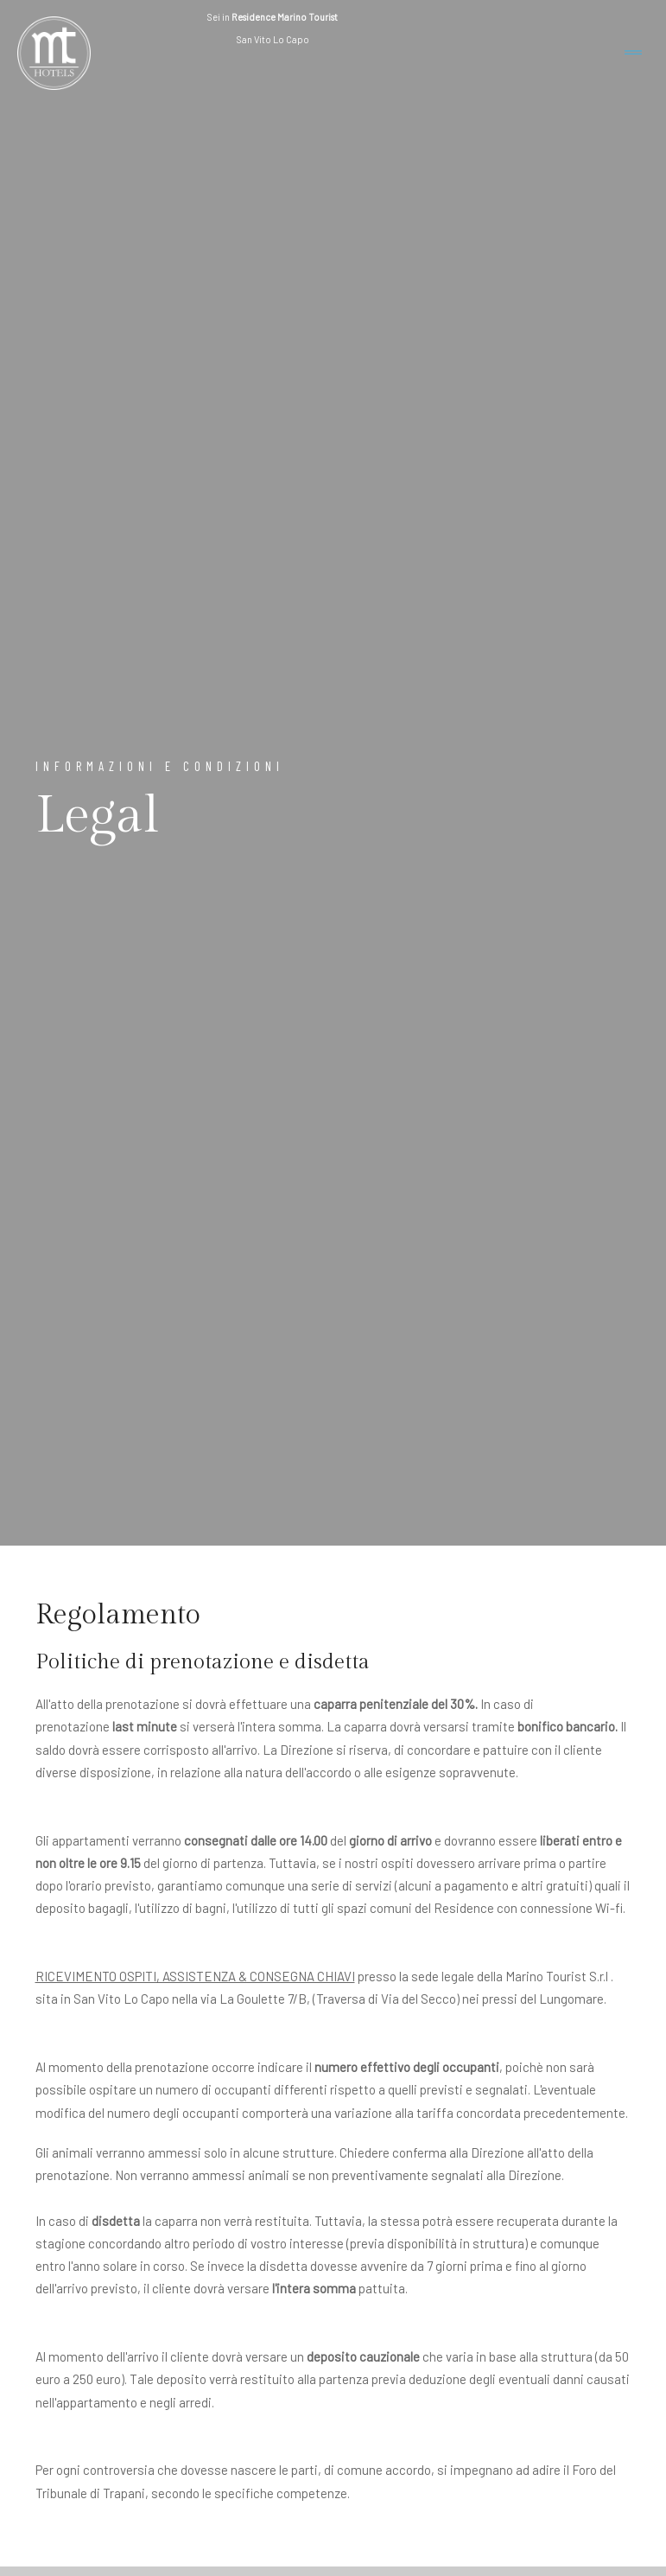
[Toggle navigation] (633, 53)
